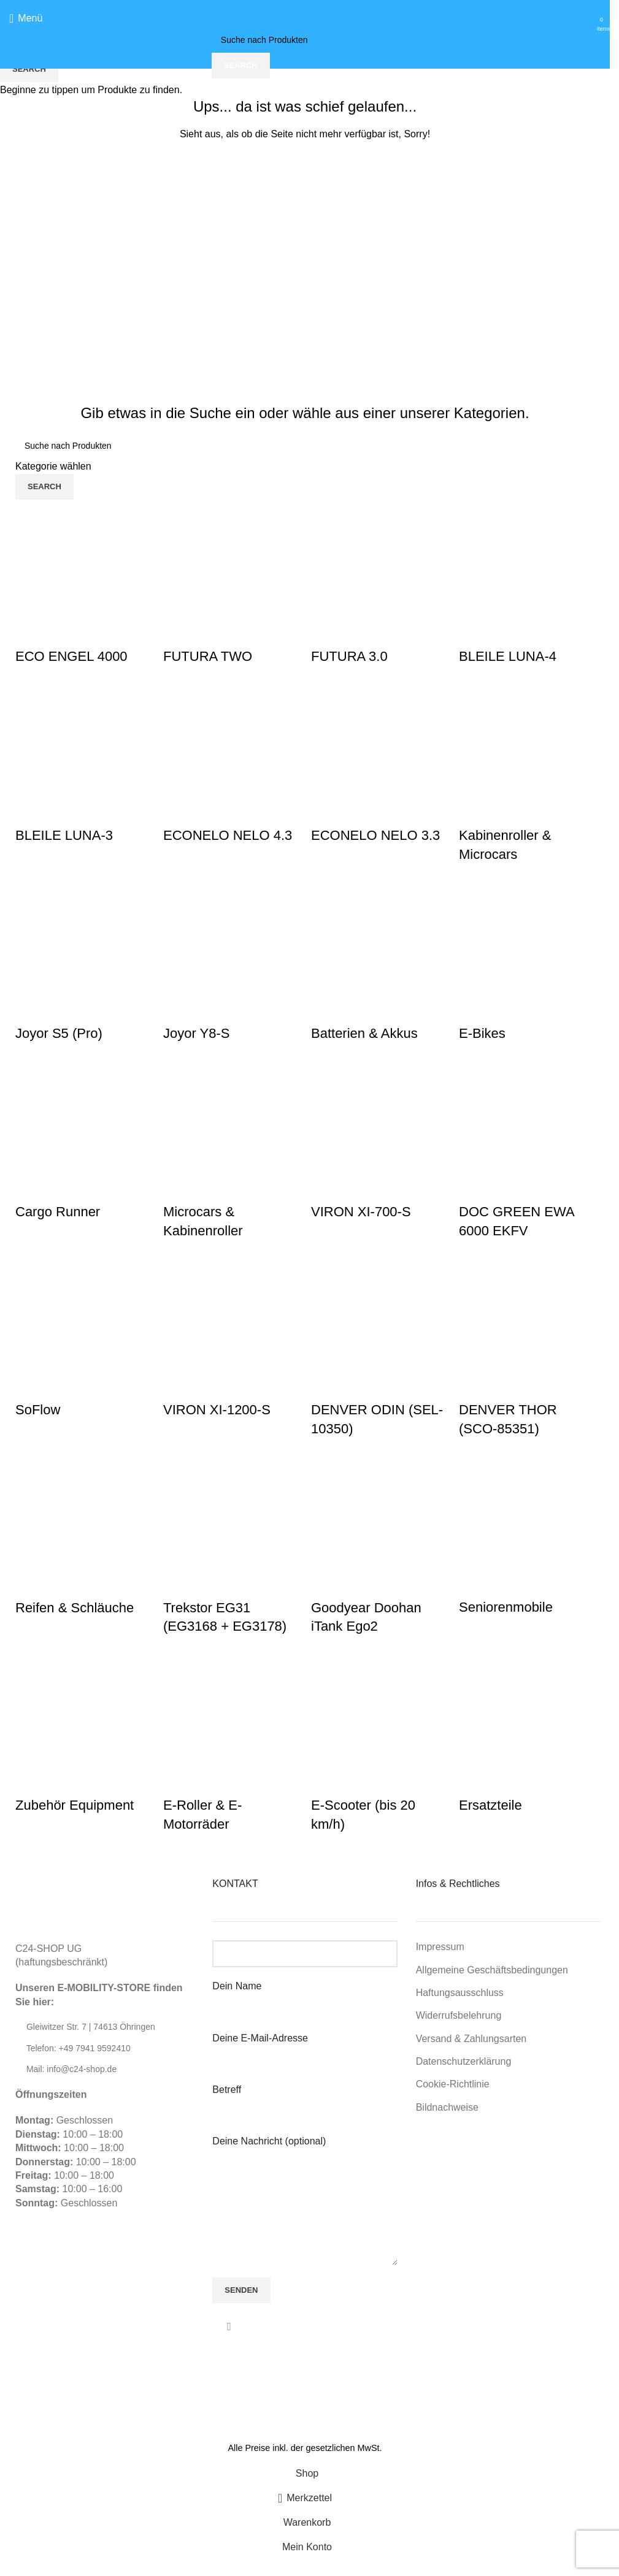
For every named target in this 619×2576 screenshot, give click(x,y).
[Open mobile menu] (25, 18)
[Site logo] (305, 17)
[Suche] (305, 40)
